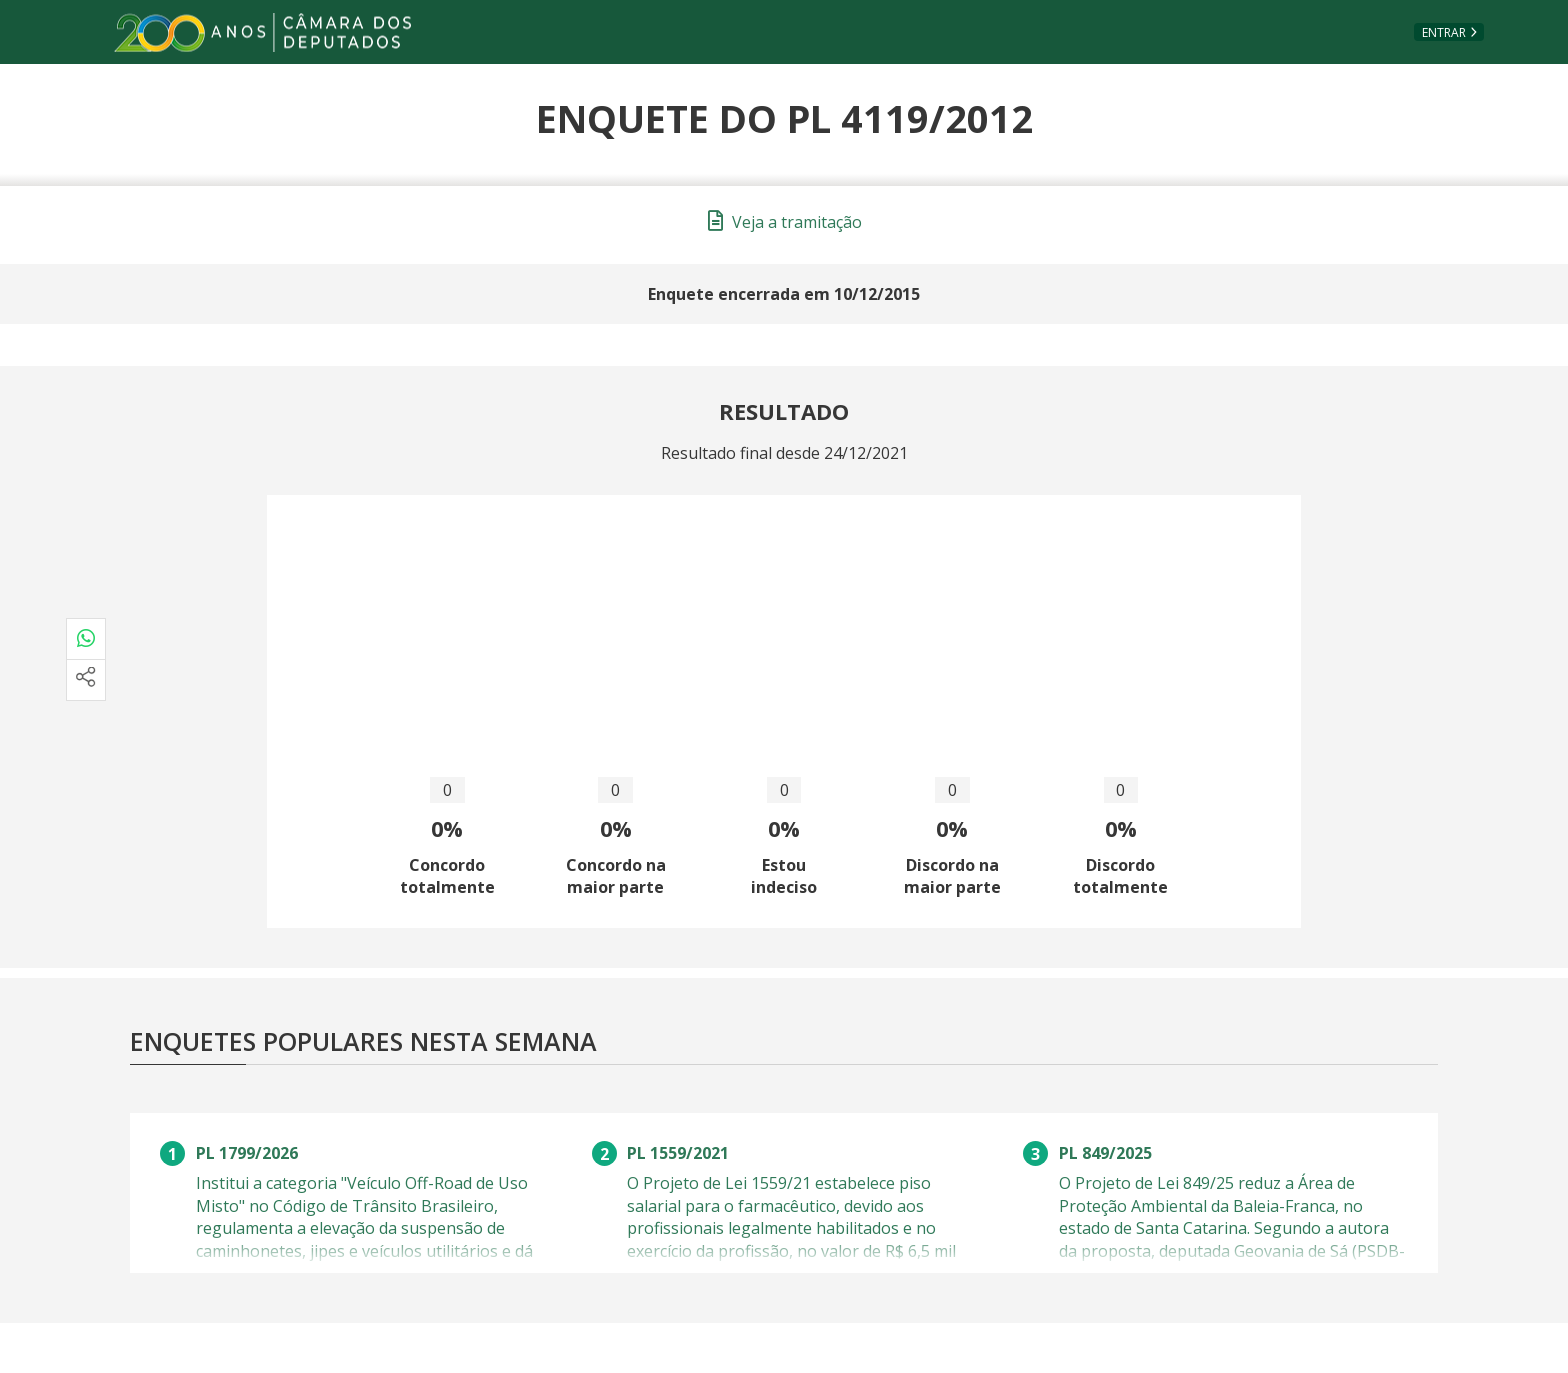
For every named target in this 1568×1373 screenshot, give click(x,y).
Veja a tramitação (785, 222)
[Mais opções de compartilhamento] (86, 680)
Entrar (1444, 32)
